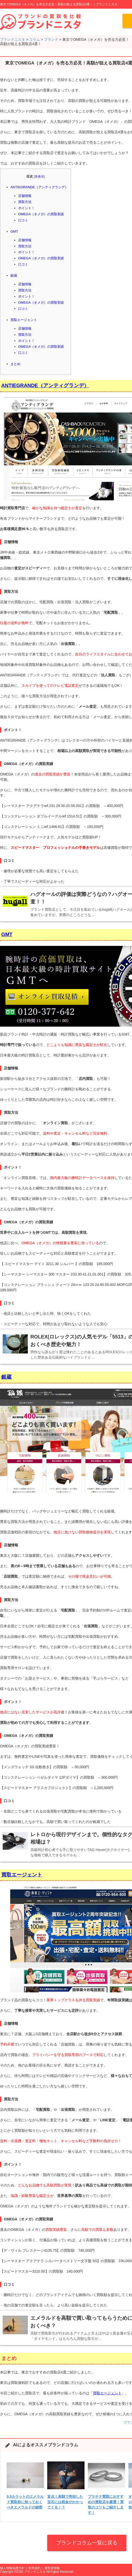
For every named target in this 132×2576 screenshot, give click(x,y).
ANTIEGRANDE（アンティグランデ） (39, 187)
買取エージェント (23, 320)
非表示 (39, 176)
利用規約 (34, 2568)
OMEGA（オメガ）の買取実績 (41, 214)
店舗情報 (24, 196)
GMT (14, 231)
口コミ (23, 220)
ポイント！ (26, 208)
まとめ (15, 364)
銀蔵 (13, 275)
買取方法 (24, 202)
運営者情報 (52, 2568)
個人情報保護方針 (12, 2568)
